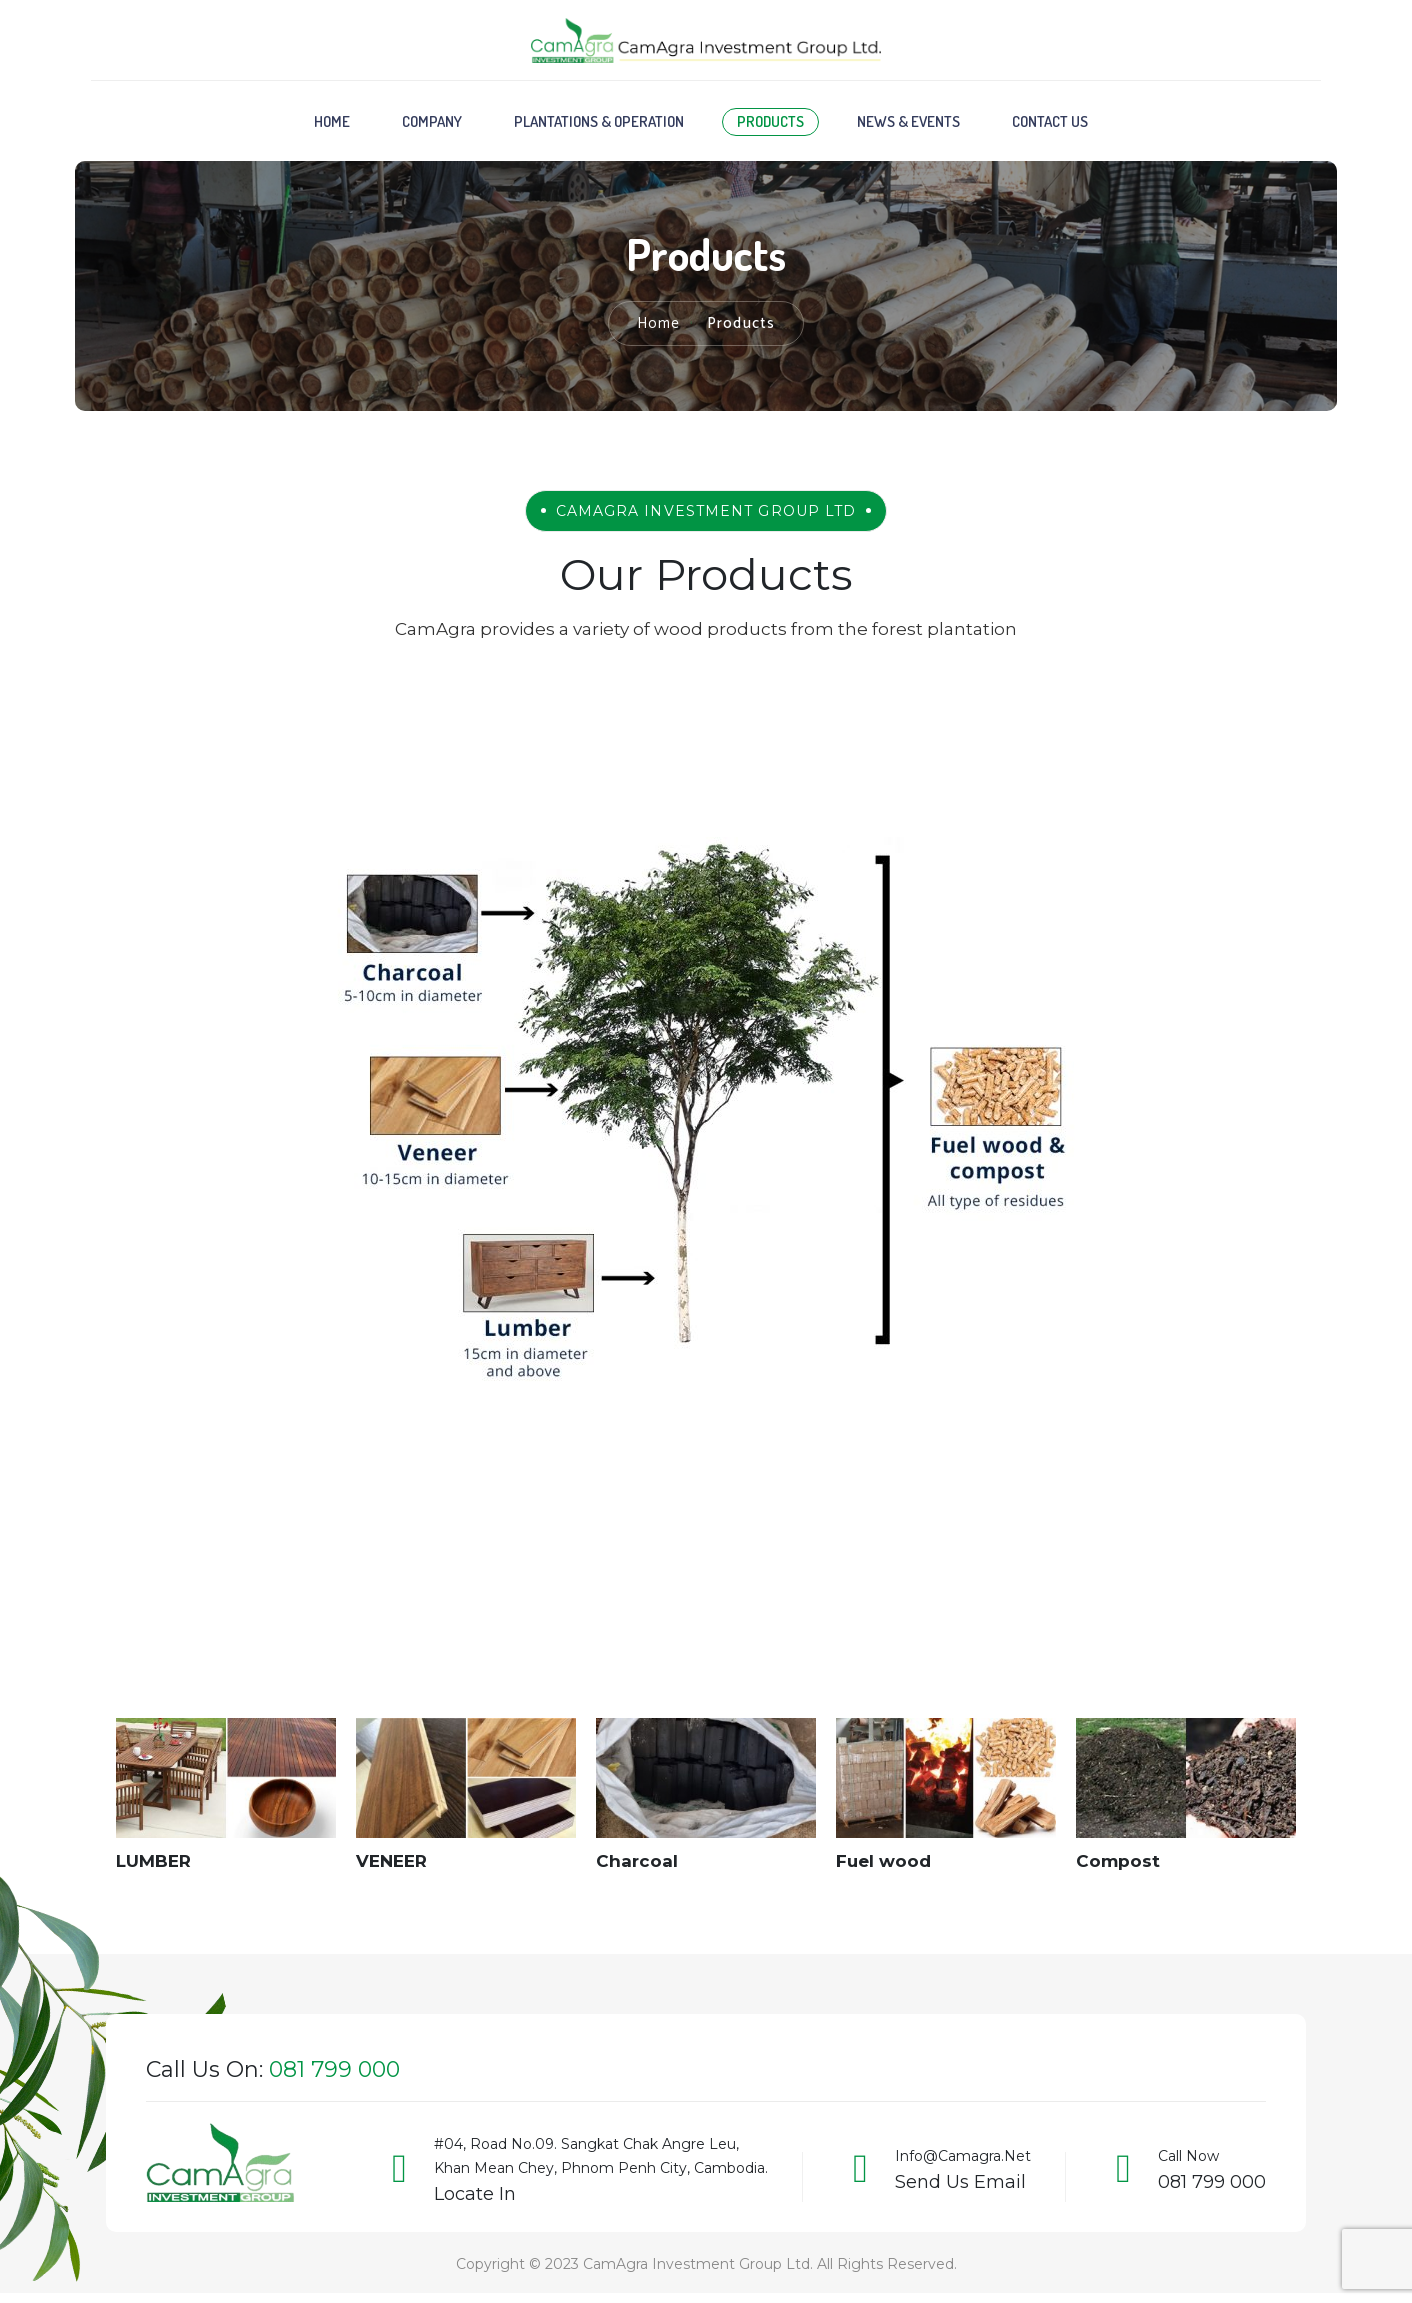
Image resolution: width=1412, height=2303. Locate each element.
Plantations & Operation (599, 126)
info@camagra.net (963, 2161)
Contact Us (1050, 126)
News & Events (908, 126)
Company (432, 126)
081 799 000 (1212, 2187)
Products (770, 126)
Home (332, 126)
